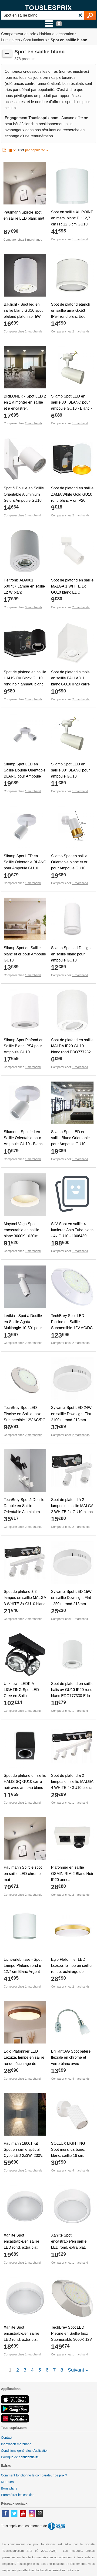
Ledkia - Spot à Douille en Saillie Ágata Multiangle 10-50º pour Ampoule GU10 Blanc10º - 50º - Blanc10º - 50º (25, 1328)
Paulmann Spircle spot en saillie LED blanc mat (23, 215)
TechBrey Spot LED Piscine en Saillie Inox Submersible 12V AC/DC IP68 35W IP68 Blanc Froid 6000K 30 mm (24, 1419)
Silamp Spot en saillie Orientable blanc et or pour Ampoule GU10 (69, 862)
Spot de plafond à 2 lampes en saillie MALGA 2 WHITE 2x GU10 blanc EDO (72, 1508)
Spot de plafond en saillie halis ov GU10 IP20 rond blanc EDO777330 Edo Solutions (72, 1692)
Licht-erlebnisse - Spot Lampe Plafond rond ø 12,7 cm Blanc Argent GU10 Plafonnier (22, 1968)
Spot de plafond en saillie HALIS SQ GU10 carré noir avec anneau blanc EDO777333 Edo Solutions (25, 1787)
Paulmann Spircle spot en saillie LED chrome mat (23, 1873)
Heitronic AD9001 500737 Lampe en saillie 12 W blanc (24, 586)
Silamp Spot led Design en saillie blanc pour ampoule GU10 (71, 954)
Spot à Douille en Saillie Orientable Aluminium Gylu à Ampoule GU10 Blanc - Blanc (24, 497)
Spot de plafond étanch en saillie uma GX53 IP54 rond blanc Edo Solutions (70, 313)
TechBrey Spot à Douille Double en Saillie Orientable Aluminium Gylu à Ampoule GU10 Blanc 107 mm (24, 1511)
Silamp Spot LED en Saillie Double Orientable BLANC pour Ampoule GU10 (25, 773)
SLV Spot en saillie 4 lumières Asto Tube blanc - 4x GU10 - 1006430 (72, 1230)
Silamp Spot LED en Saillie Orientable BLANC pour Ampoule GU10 (25, 862)
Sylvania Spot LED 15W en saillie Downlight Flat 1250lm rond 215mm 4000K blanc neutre (71, 1600)
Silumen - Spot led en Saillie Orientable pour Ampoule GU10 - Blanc (23, 1138)
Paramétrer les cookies (17, 2495)
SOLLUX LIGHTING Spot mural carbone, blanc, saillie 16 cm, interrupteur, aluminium (70, 2152)
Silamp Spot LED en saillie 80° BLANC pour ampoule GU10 (70, 770)
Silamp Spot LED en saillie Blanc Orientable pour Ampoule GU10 (70, 1138)
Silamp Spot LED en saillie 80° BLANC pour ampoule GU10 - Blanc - (71, 402)
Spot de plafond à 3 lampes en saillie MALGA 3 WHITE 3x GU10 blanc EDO (25, 1600)
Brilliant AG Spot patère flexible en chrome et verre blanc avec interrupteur (71, 2060)
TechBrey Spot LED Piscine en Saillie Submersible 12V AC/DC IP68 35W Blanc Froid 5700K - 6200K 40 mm (72, 1328)
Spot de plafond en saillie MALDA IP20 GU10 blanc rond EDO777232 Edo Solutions (72, 1049)
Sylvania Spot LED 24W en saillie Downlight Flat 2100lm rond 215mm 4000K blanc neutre (71, 1416)
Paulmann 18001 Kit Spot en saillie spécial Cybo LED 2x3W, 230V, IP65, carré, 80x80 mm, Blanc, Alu (23, 2155)
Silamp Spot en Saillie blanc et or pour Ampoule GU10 (25, 954)
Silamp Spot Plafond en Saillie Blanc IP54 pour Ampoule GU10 (23, 1046)
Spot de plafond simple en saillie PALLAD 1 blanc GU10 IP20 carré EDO (70, 681)
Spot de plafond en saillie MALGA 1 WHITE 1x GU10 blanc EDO (72, 586)
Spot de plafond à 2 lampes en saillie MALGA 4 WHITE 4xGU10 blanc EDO (72, 1784)
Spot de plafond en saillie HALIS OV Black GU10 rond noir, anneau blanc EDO (25, 681)
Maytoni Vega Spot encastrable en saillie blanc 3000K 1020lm (21, 1230)
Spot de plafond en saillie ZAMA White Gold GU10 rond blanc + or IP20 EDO (72, 497)
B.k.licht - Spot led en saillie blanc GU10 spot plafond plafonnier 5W (23, 310)
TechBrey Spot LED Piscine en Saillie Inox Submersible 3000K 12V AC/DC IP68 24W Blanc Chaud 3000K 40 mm (71, 2339)
